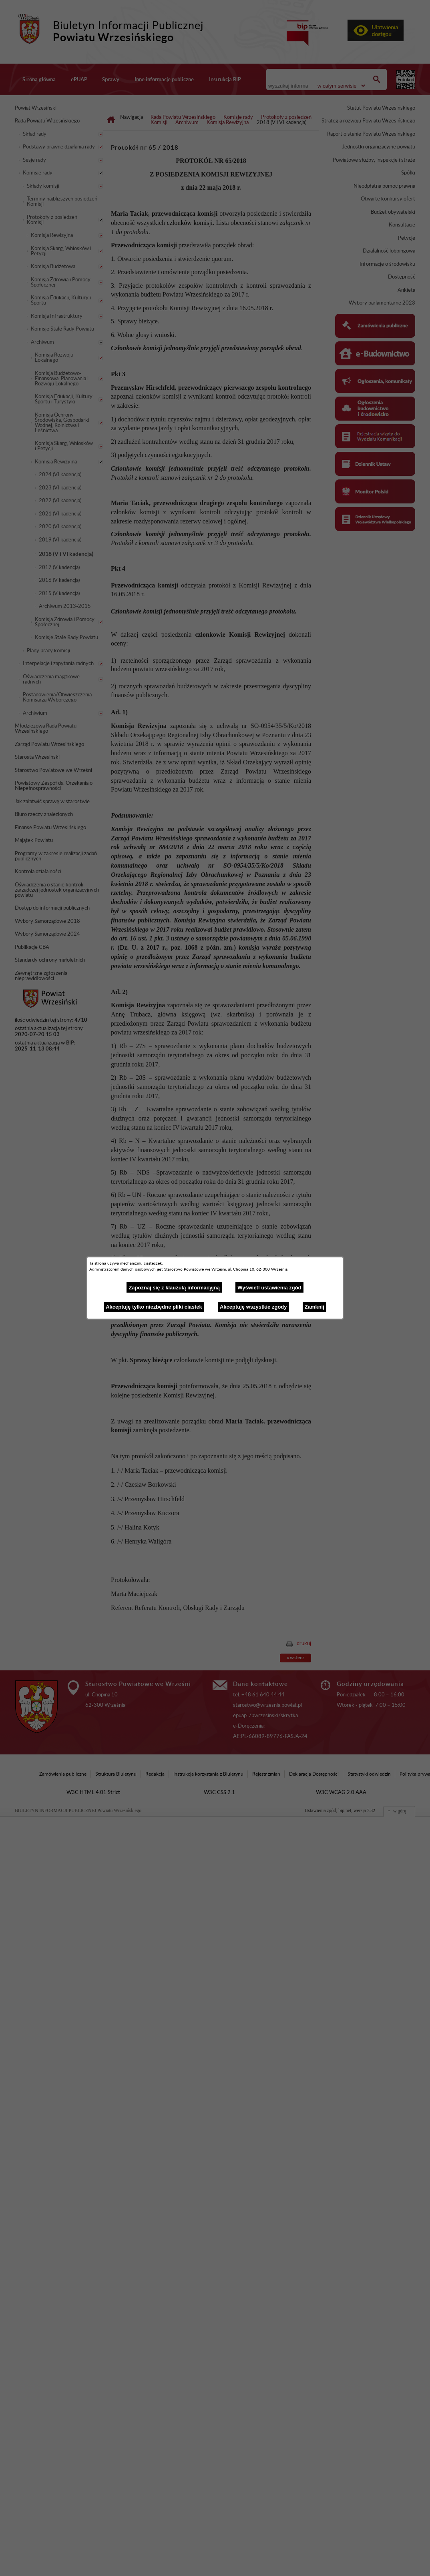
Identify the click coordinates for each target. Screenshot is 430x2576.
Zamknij (314, 1307)
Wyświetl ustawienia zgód (269, 1288)
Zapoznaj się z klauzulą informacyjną (174, 1288)
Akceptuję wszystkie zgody (253, 1307)
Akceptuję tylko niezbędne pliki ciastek (154, 1307)
